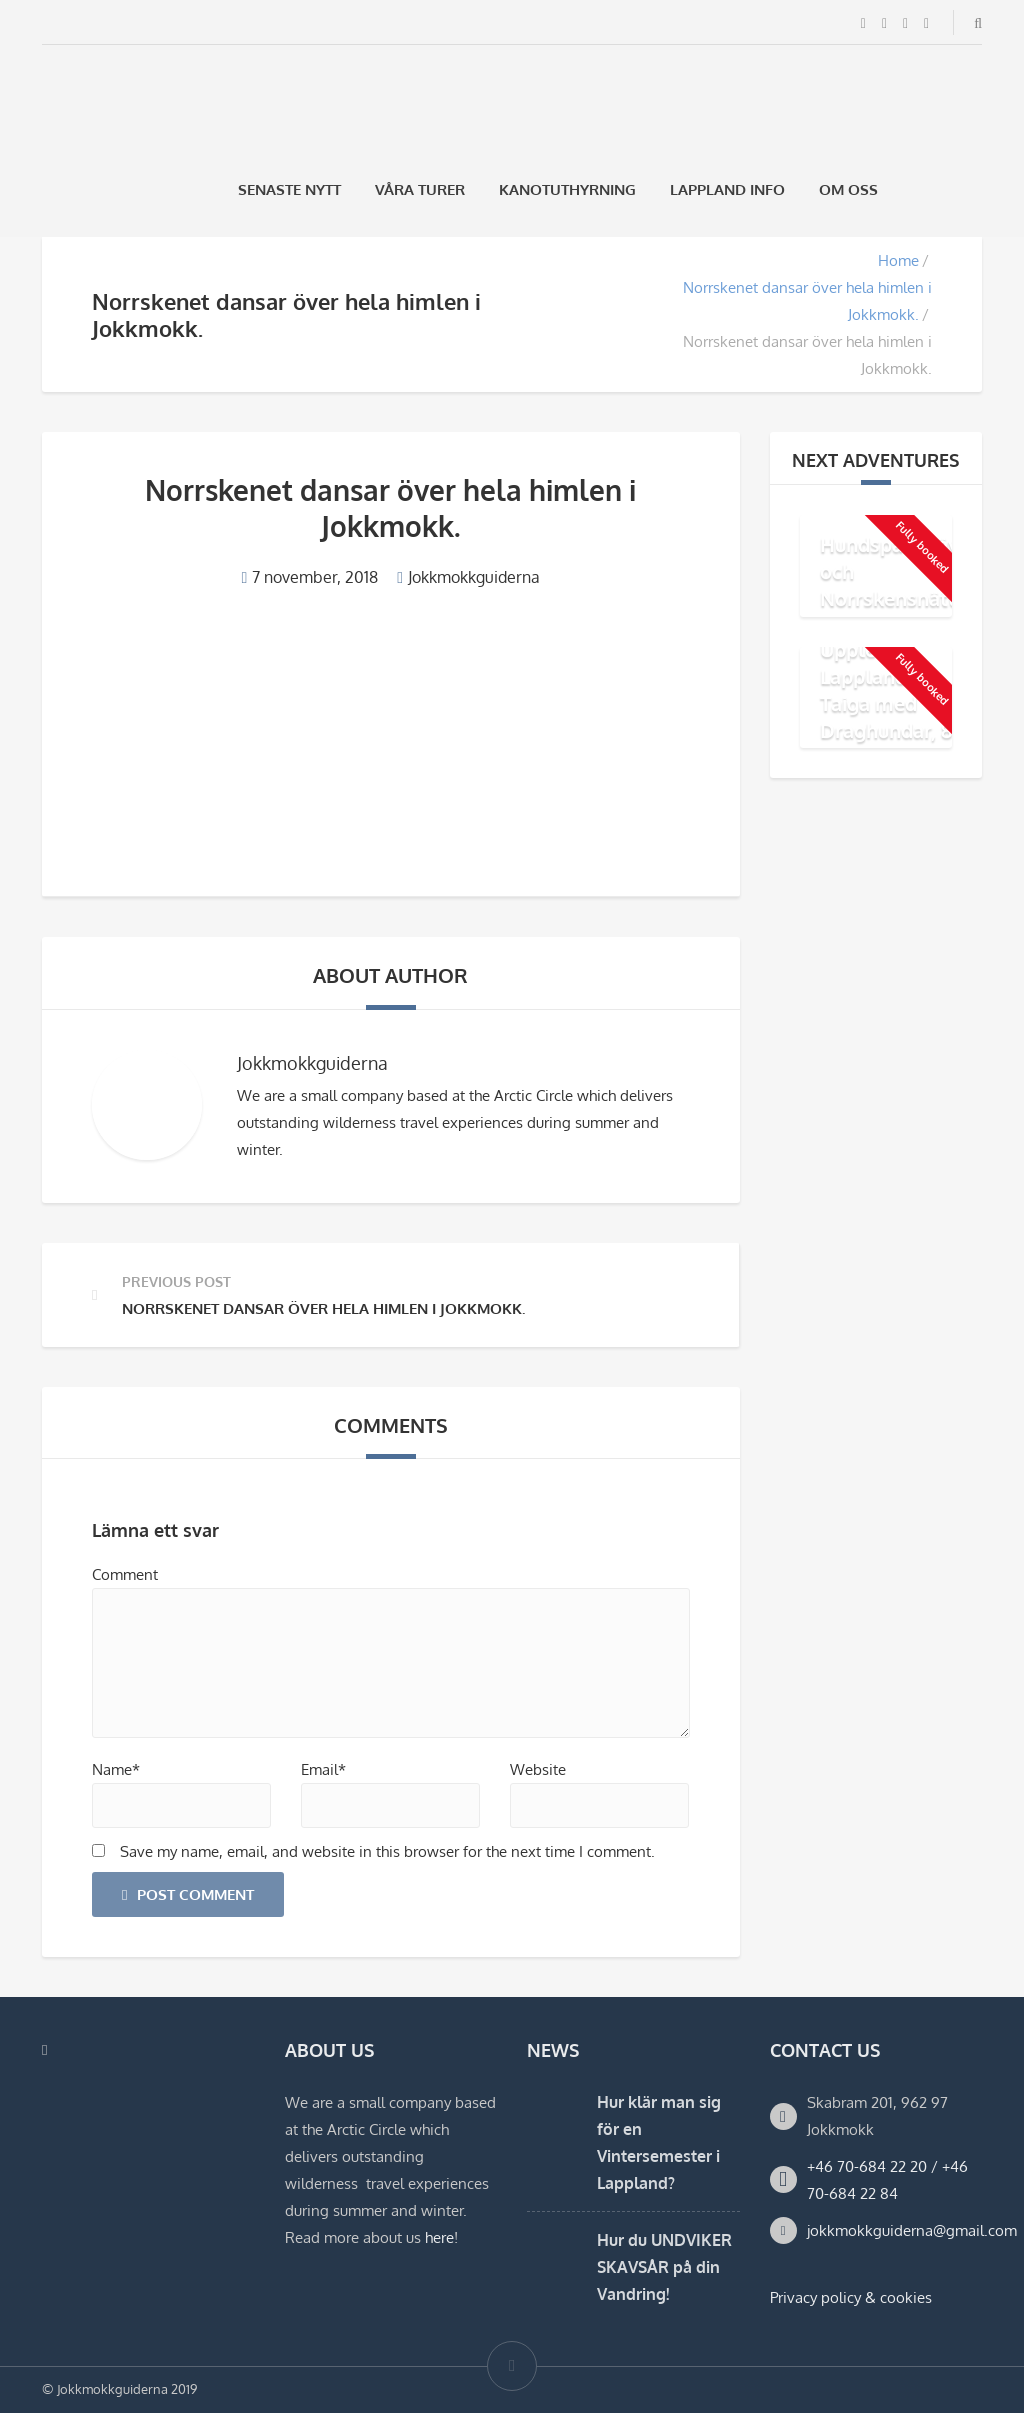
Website (538, 1769)
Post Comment (188, 1894)
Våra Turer (420, 189)
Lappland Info (727, 189)
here (439, 2237)
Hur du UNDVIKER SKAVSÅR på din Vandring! (664, 2267)
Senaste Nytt (289, 189)
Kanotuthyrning (567, 189)
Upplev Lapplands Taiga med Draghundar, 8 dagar (886, 702)
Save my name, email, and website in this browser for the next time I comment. (387, 1851)
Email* (323, 1769)
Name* (116, 1769)
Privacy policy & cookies (851, 2297)
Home (898, 260)
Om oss (848, 189)
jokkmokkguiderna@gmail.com (912, 2230)
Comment (125, 1574)
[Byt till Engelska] (973, 189)
